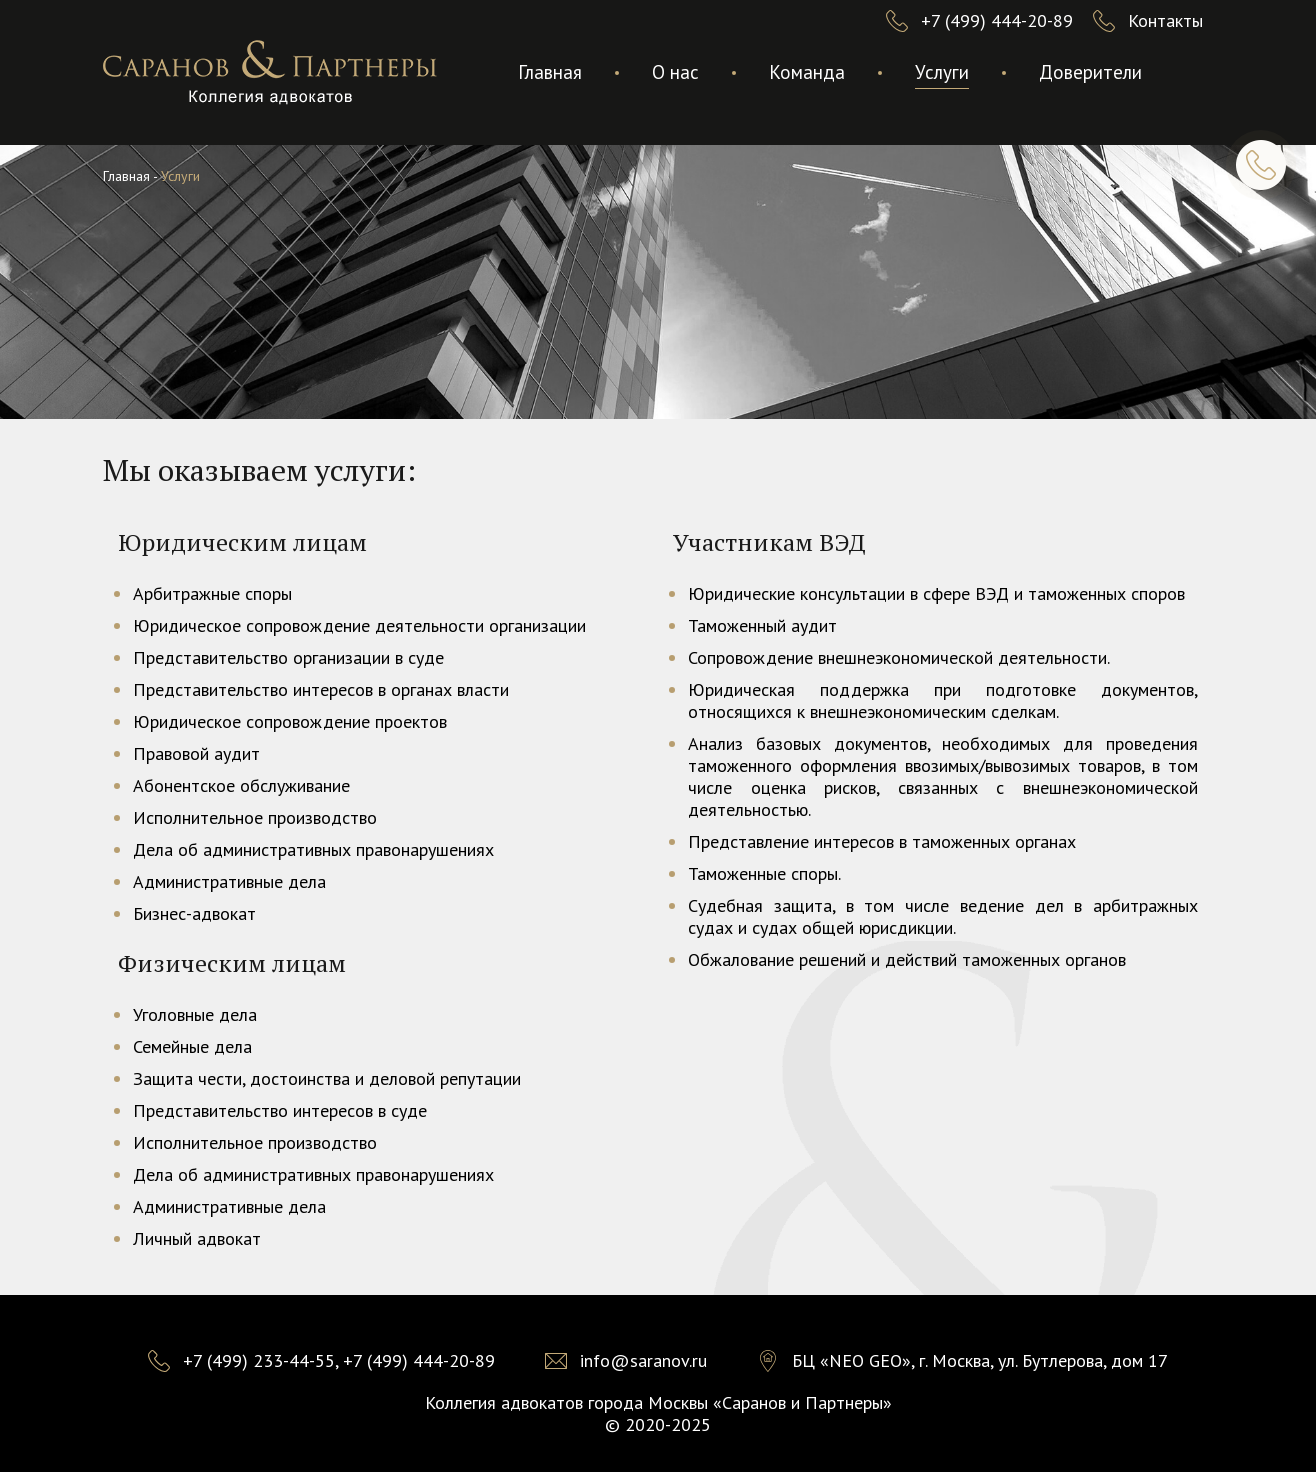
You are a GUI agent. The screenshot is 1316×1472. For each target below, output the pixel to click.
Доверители (1090, 72)
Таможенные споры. (764, 873)
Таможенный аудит (762, 625)
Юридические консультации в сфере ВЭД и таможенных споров (936, 593)
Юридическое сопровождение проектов (290, 721)
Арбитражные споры (212, 593)
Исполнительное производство (255, 817)
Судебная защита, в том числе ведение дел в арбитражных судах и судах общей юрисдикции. (943, 916)
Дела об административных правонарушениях (313, 849)
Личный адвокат (197, 1238)
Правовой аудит (196, 753)
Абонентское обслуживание (241, 785)
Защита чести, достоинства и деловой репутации (327, 1078)
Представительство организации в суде (288, 657)
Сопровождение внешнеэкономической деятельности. (899, 657)
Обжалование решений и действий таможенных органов (907, 959)
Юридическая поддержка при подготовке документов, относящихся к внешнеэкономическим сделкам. (943, 700)
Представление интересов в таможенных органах (882, 841)
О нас (675, 72)
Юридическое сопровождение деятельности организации (359, 625)
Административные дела (229, 881)
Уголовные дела (195, 1014)
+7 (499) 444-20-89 (997, 20)
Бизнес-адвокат (194, 913)
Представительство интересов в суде (280, 1110)
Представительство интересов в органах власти (321, 689)
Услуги (942, 72)
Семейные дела (192, 1046)
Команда (807, 72)
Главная (550, 72)
